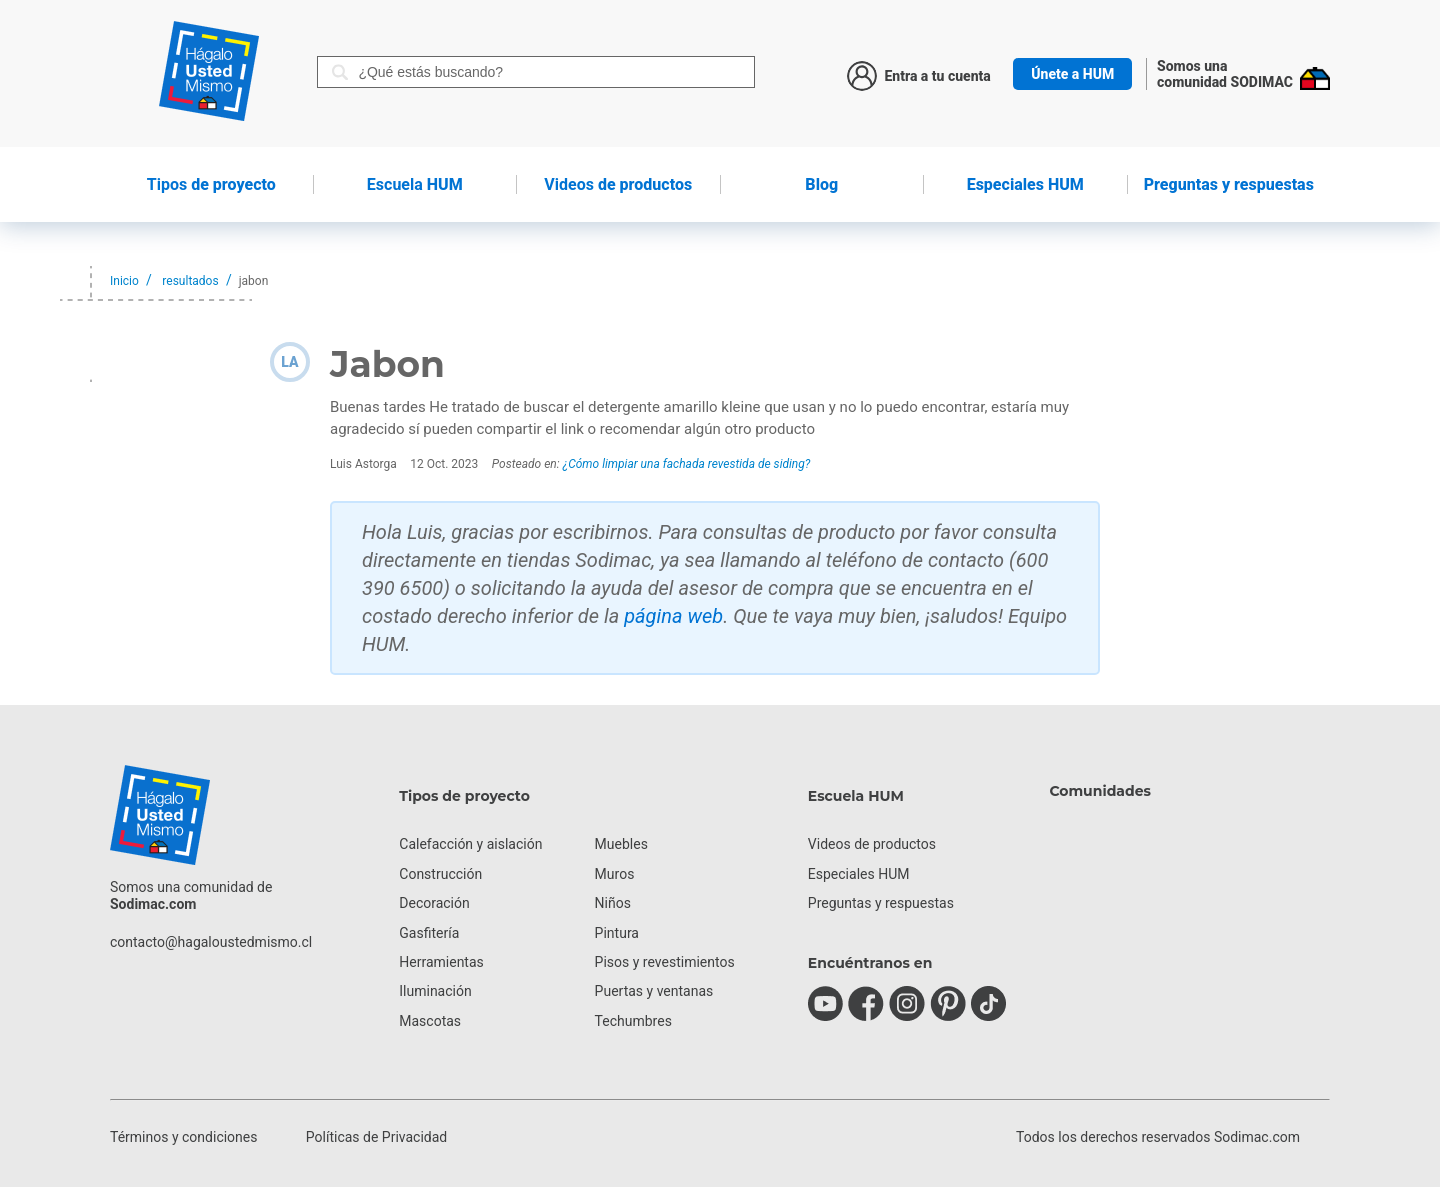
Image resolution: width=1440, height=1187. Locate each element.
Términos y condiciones (183, 1137)
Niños (613, 903)
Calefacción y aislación (470, 844)
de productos (618, 184)
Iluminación (435, 991)
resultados (190, 281)
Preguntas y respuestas (1229, 184)
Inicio (124, 281)
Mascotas (430, 1021)
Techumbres (633, 1021)
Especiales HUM (1025, 184)
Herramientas (441, 962)
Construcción (440, 874)
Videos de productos (872, 844)
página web (673, 616)
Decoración (434, 903)
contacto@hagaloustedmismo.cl (211, 942)
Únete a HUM (1072, 74)
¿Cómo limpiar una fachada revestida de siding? (687, 464)
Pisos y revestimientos (665, 962)
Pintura (617, 933)
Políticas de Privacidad (376, 1137)
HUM (415, 184)
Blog (821, 184)
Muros (615, 874)
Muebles (621, 844)
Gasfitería (429, 933)
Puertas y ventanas (654, 991)
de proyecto (211, 184)
